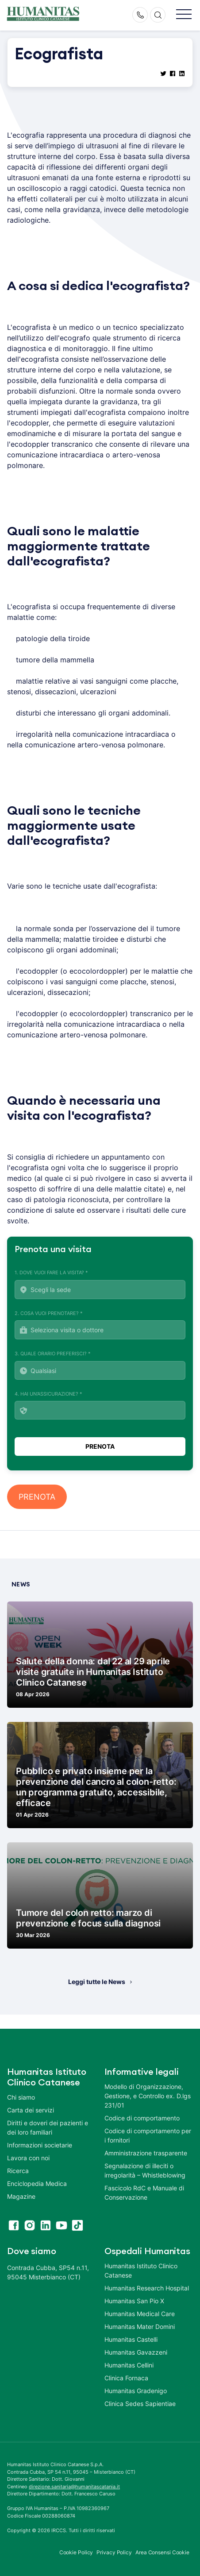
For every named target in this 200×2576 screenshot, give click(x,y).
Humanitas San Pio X (134, 2301)
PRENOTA (37, 1496)
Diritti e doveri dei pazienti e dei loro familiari (47, 2127)
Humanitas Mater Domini (139, 2326)
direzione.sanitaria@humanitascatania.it (74, 2486)
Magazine (21, 2196)
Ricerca (18, 2170)
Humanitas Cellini (129, 2365)
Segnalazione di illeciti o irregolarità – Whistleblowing (144, 2170)
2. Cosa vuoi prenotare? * (100, 1325)
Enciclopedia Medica (37, 2183)
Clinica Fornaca (126, 2378)
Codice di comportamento (142, 2118)
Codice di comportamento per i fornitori (147, 2135)
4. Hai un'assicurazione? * (100, 1405)
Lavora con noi (28, 2158)
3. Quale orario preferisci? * (100, 1365)
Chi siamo (21, 2097)
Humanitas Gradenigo (135, 2390)
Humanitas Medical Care (139, 2313)
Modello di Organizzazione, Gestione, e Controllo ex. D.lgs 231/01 (147, 2096)
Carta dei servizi (30, 2110)
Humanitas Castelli (131, 2339)
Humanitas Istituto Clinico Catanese (140, 2270)
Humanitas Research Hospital (146, 2288)
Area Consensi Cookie (162, 2552)
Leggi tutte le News (96, 1981)
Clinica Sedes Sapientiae (140, 2403)
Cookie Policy (76, 2552)
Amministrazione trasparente (145, 2153)
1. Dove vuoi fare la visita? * (100, 1284)
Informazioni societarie (39, 2145)
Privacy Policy (114, 2552)
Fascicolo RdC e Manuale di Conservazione (144, 2192)
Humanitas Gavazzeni (135, 2352)
